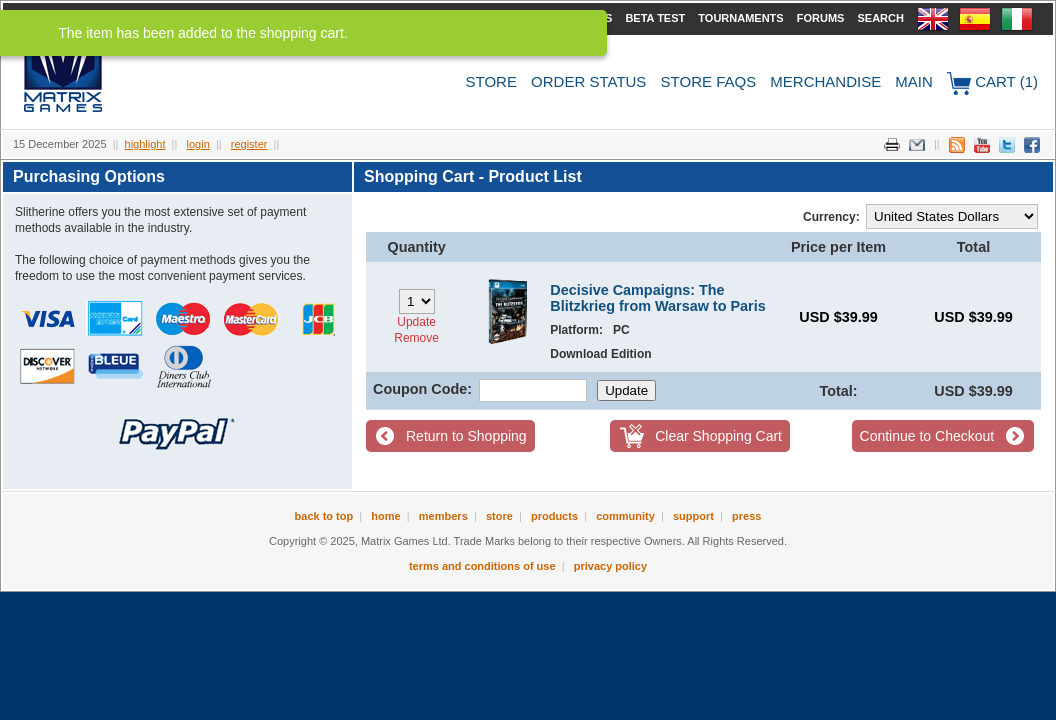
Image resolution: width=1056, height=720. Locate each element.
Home (385, 516)
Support (693, 516)
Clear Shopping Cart (718, 436)
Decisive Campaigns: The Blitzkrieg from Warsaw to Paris (657, 298)
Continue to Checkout (927, 436)
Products (554, 516)
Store (491, 81)
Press (746, 516)
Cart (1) (992, 83)
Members (443, 516)
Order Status (588, 81)
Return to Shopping (466, 436)
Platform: (576, 330)
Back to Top (324, 516)
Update (416, 322)
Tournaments (740, 18)
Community (625, 516)
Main (914, 81)
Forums (821, 18)
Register (249, 144)
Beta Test (655, 18)
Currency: (831, 217)
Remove (416, 338)
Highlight (145, 144)
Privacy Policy (610, 566)
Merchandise (825, 81)
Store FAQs (709, 81)
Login (198, 144)
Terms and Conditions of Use (482, 566)
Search (880, 18)
